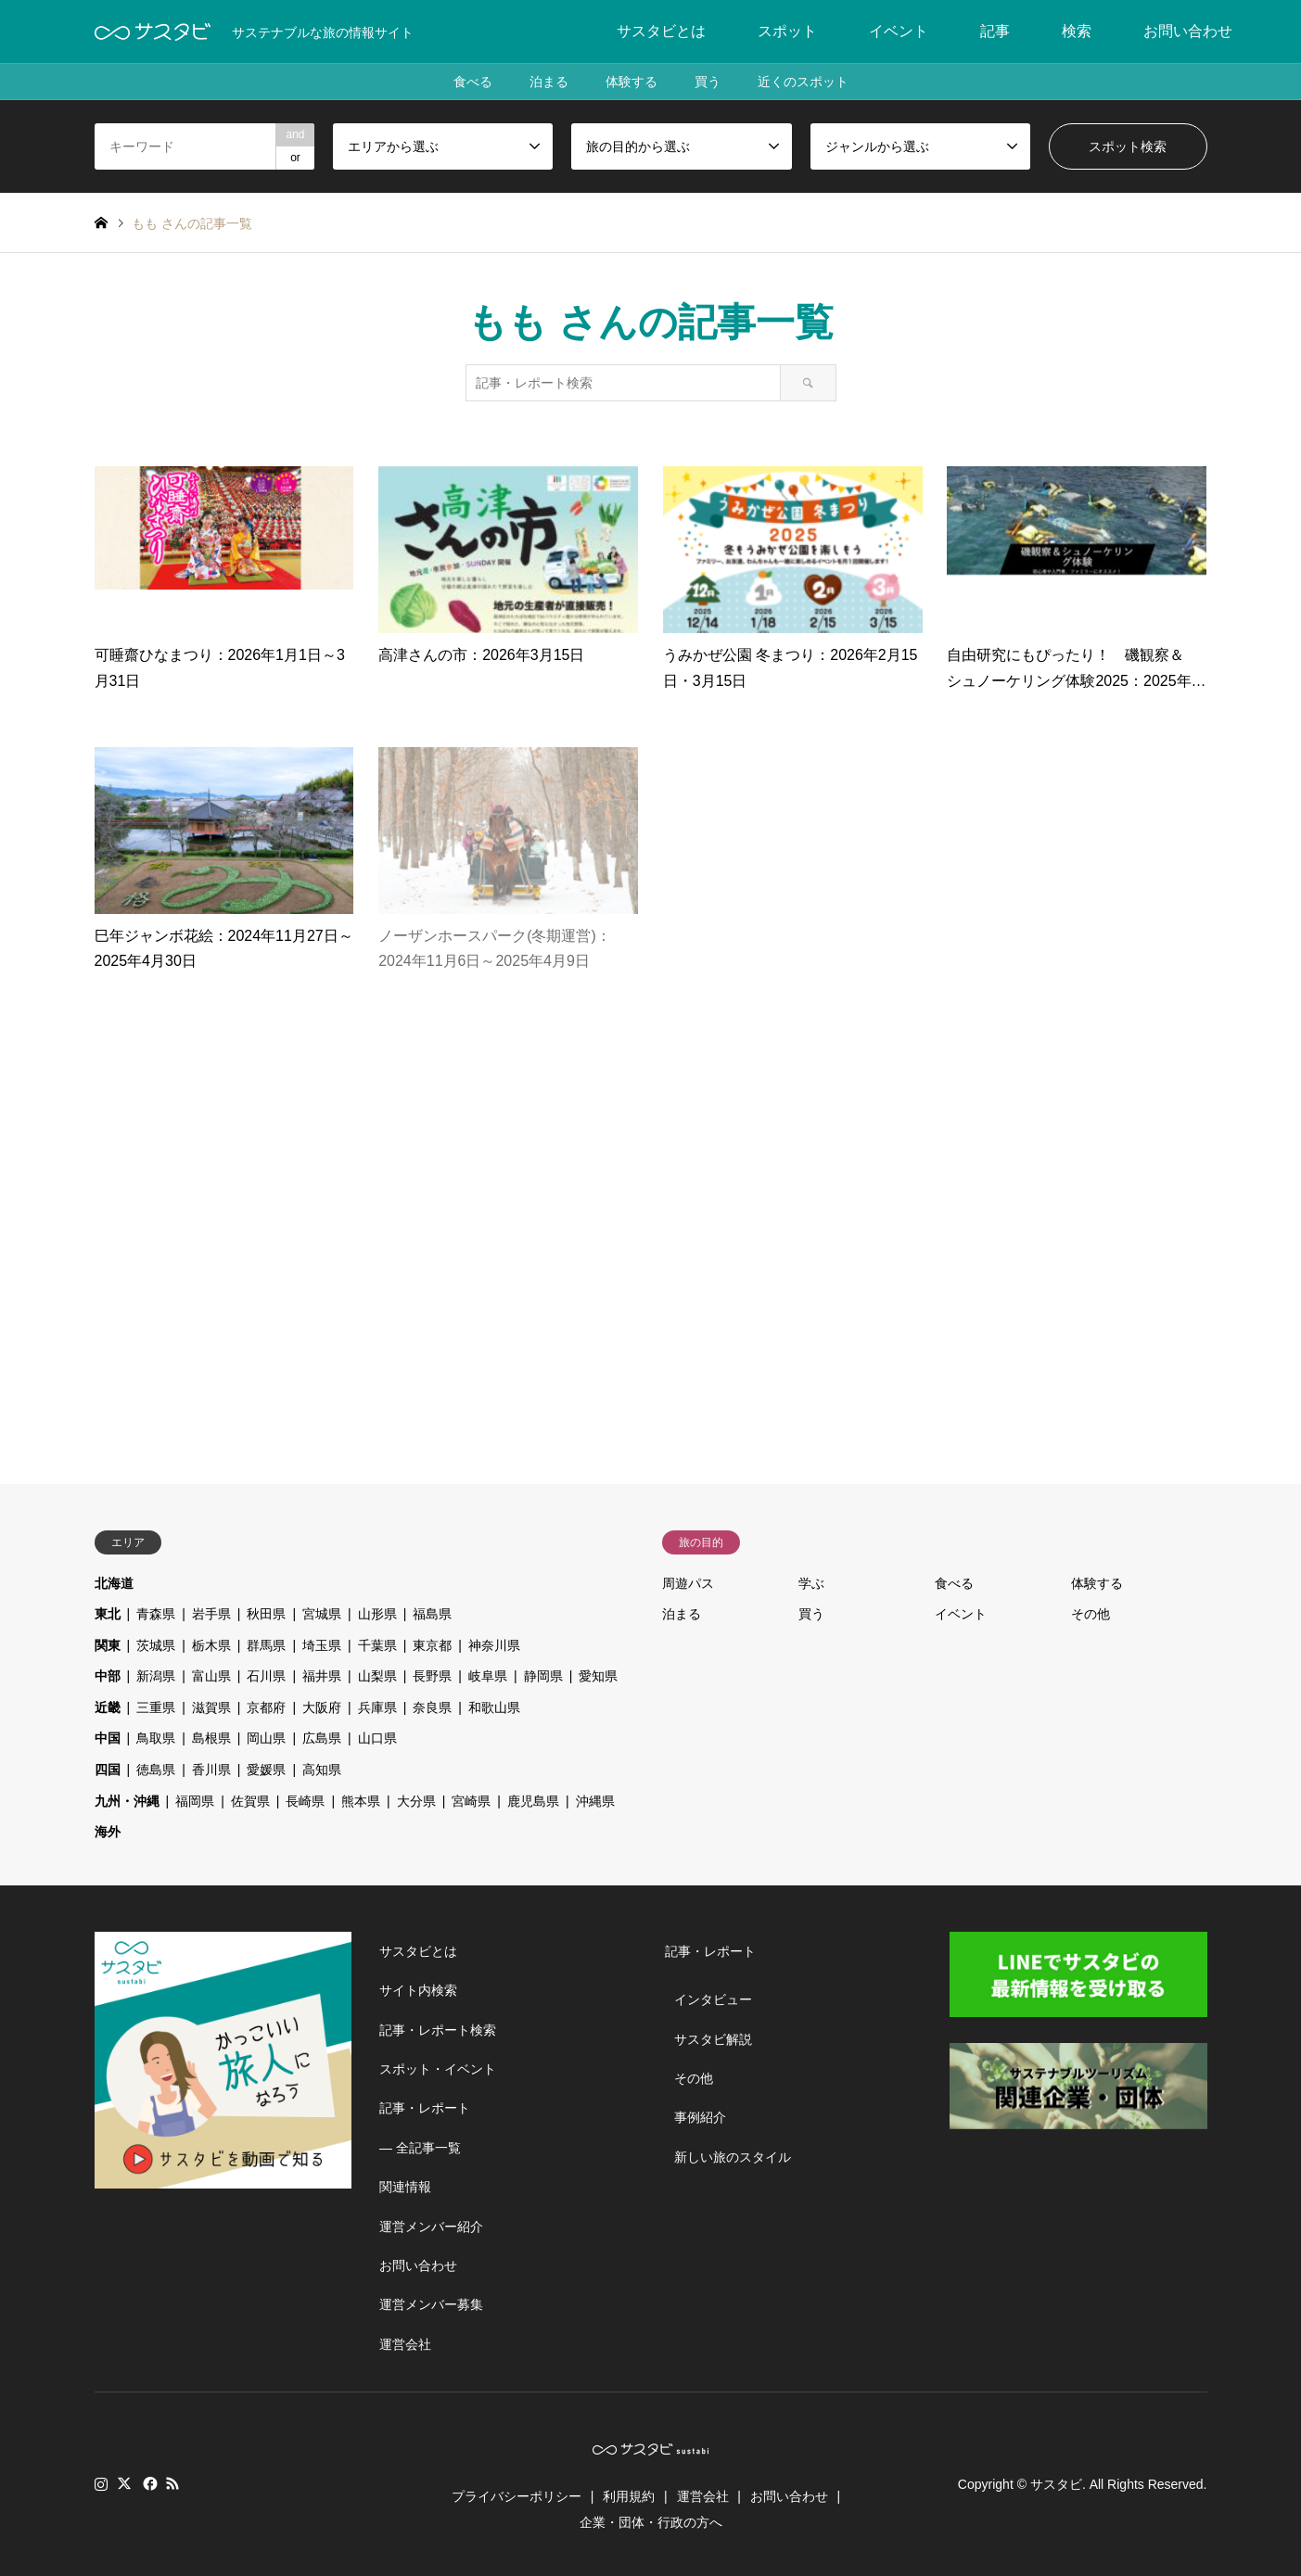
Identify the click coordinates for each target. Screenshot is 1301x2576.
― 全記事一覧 (420, 2147)
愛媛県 (266, 1769)
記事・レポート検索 (437, 2030)
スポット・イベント (437, 2069)
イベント (898, 31)
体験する (631, 81)
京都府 (266, 1707)
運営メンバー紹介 (431, 2226)
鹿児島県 (533, 1801)
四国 (108, 1769)
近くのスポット (803, 81)
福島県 (432, 1613)
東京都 (432, 1645)
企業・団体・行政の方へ (651, 2522)
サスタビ (1056, 2484)
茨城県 (155, 1645)
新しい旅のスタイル (732, 2157)
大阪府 (321, 1707)
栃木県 (211, 1645)
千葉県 (377, 1645)
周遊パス (688, 1583)
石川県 (266, 1676)
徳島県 (155, 1769)
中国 (108, 1738)
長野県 (432, 1676)
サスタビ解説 (713, 2039)
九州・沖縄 (127, 1801)
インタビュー (713, 1999)
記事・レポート (424, 2107)
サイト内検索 (418, 1990)
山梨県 (377, 1676)
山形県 (377, 1613)
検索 (1076, 31)
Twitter (124, 2483)
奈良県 (432, 1707)
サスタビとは (661, 31)
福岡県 (194, 1801)
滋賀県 (211, 1707)
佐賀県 (250, 1801)
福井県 (321, 1676)
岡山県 (266, 1738)
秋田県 (266, 1613)
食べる (472, 81)
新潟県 (155, 1676)
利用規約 (629, 2496)
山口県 (377, 1738)
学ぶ (811, 1583)
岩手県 (211, 1613)
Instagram (101, 2483)
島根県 (211, 1738)
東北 (108, 1613)
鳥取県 (155, 1738)
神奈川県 (494, 1645)
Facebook (148, 2483)
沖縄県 (595, 1801)
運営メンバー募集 (431, 2304)
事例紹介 (700, 2117)
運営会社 (405, 2344)
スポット (787, 31)
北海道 (114, 1583)
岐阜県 (487, 1676)
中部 (108, 1676)
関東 (108, 1645)
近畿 (108, 1707)
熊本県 (360, 1801)
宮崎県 (471, 1801)
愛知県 (598, 1676)
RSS (172, 2483)
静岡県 (543, 1676)
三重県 (155, 1707)
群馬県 (266, 1645)
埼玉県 (321, 1645)
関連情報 (405, 2186)
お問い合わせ (1187, 31)
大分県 (416, 1801)
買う (708, 81)
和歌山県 (494, 1707)
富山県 (211, 1676)
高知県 (321, 1769)
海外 (108, 1831)
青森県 (155, 1613)
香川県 (211, 1769)
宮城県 (321, 1613)
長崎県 (305, 1801)
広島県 (321, 1738)
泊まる (548, 81)
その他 (1090, 1613)
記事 (995, 31)
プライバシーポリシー (516, 2496)
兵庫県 (377, 1707)
